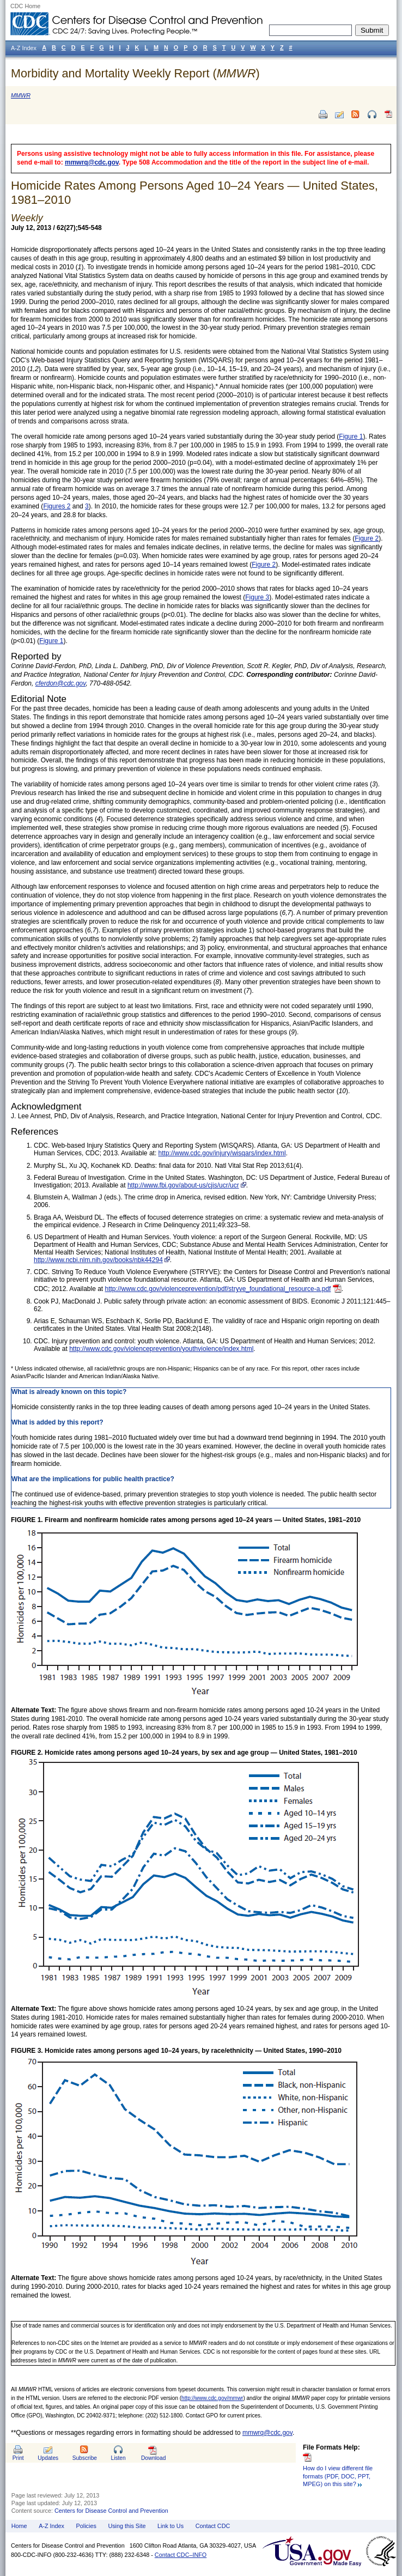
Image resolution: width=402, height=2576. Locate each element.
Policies (86, 2526)
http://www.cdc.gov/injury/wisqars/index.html (222, 1153)
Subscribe (84, 2458)
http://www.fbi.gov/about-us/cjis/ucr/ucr (183, 1185)
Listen (118, 2458)
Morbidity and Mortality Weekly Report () (135, 73)
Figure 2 (367, 538)
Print (18, 2458)
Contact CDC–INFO (180, 2554)
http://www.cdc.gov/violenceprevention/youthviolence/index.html (161, 1349)
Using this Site (126, 2526)
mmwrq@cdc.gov (92, 162)
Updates (48, 2458)
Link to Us (170, 2526)
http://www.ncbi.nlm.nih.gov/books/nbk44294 (98, 1260)
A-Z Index (51, 2526)
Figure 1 (351, 436)
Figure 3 (257, 597)
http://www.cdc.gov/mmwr (212, 2398)
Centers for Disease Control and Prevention (111, 2510)
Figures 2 (56, 506)
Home (19, 2526)
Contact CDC (213, 2526)
